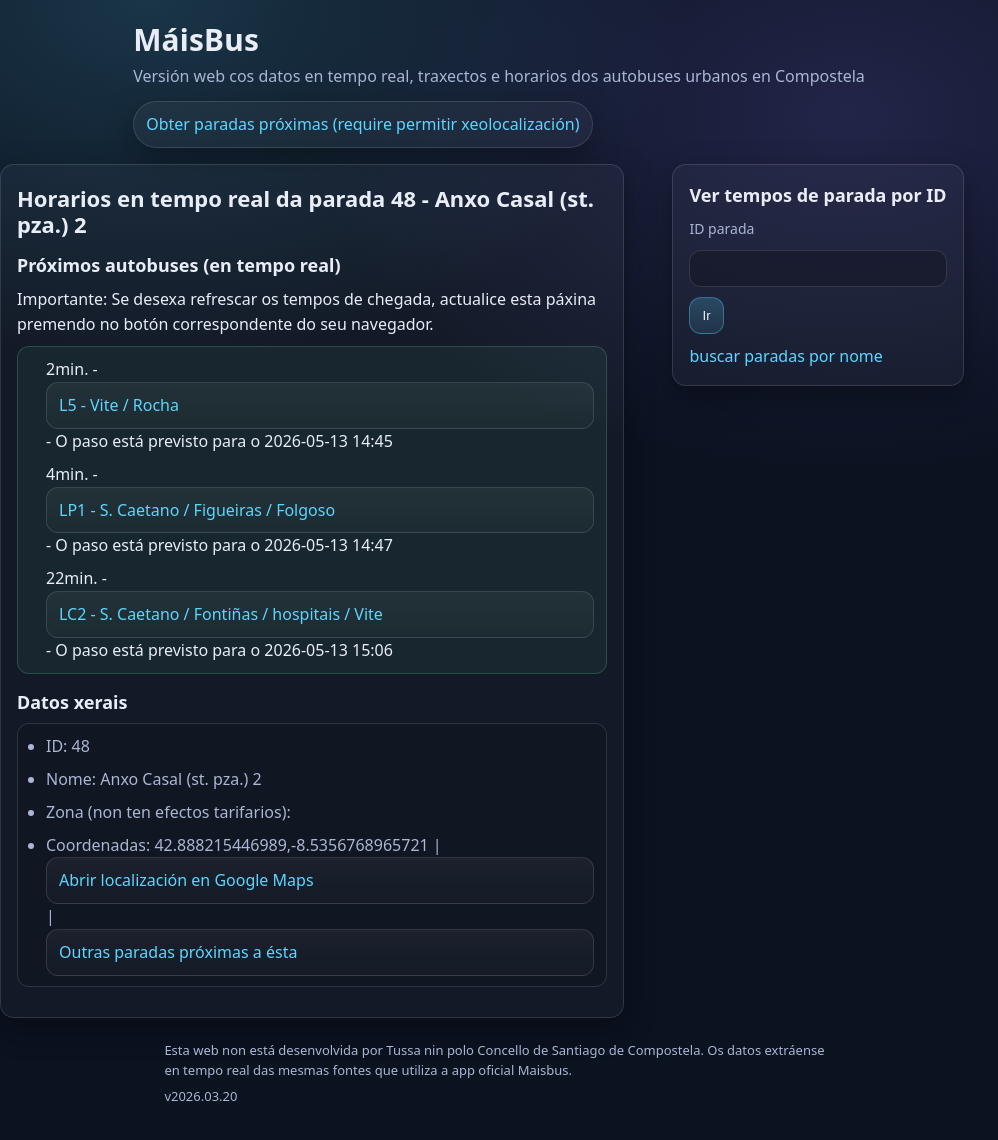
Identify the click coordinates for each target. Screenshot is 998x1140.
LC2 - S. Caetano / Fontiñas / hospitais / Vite (221, 614)
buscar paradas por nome (785, 356)
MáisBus (196, 39)
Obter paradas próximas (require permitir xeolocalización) (362, 124)
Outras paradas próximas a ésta (178, 952)
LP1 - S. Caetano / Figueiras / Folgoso (197, 510)
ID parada (721, 228)
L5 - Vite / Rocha (119, 405)
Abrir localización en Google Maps (186, 880)
